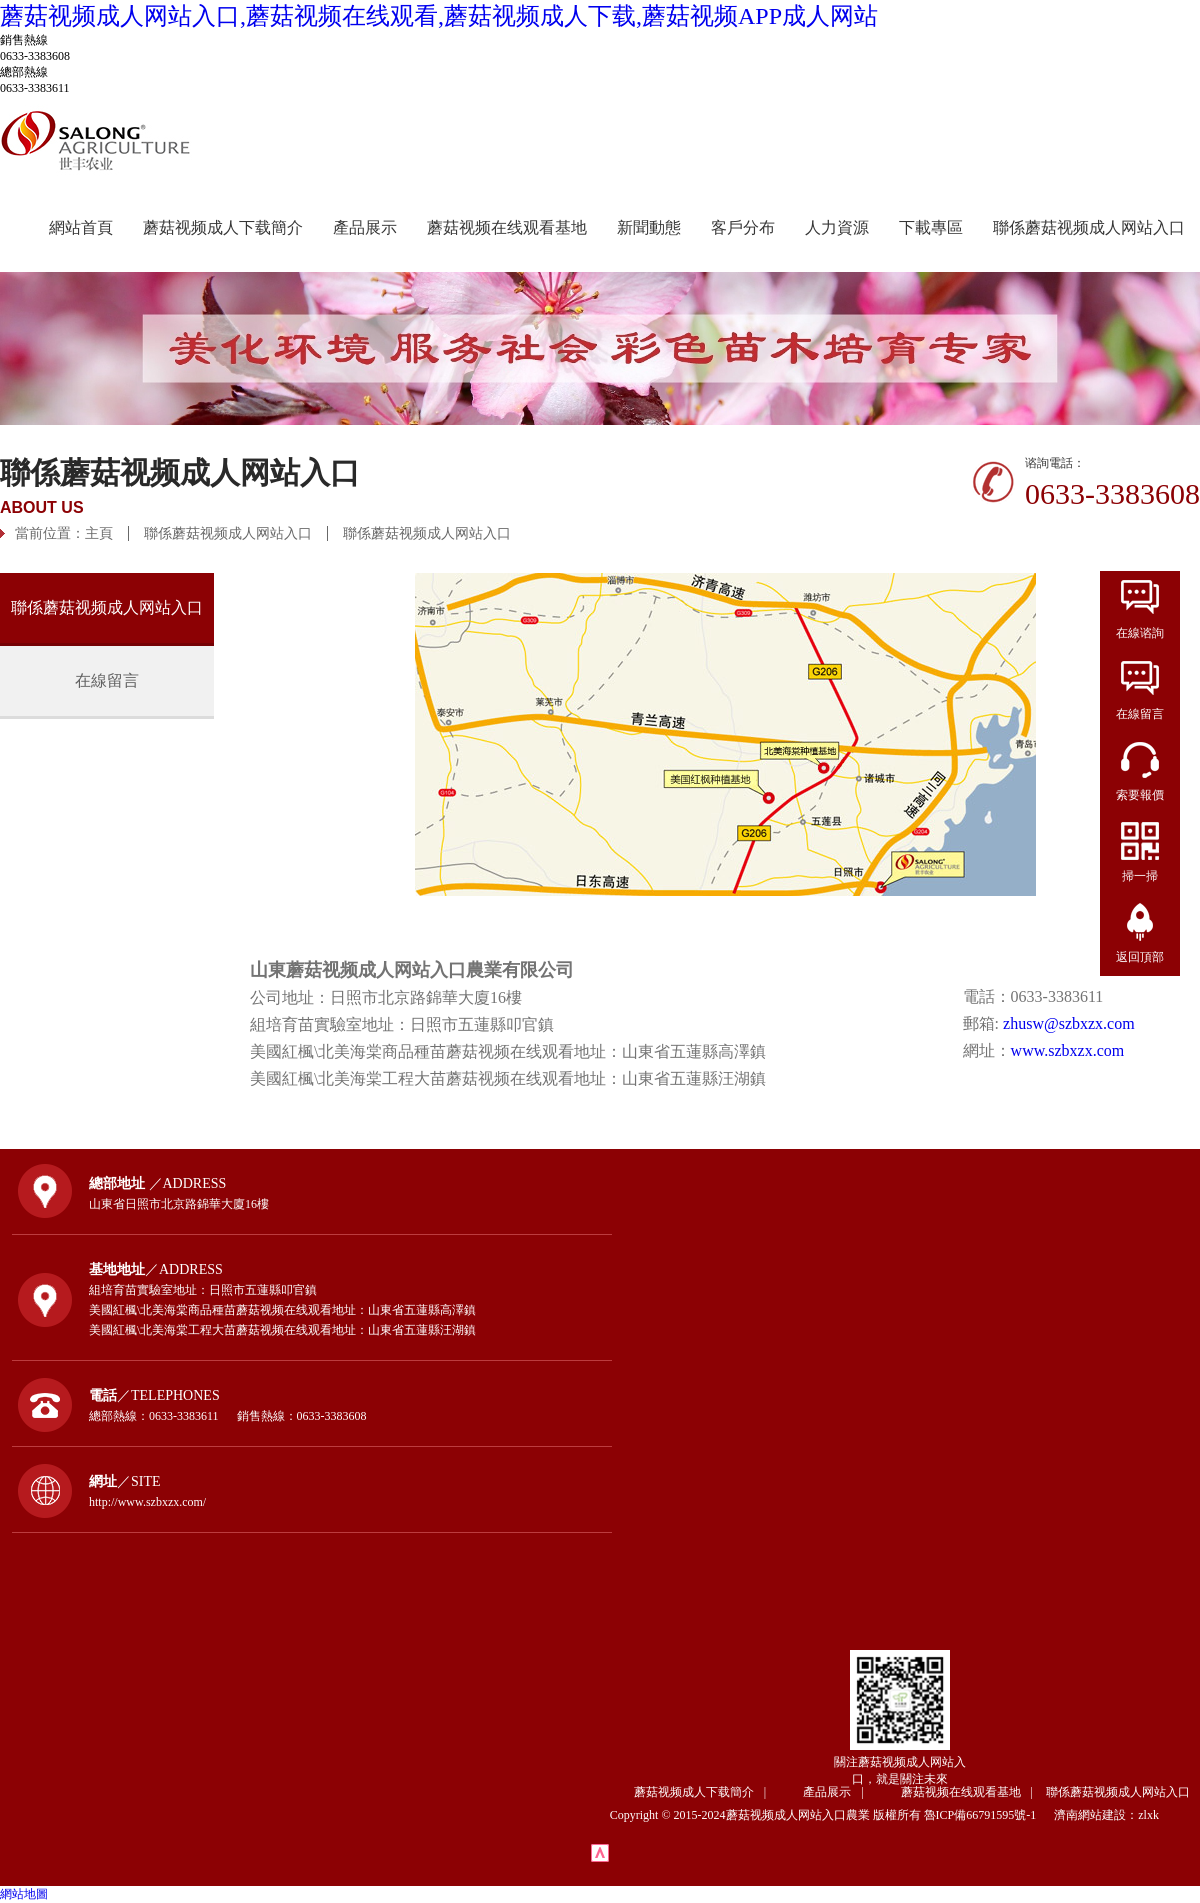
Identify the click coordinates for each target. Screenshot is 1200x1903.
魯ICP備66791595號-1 (988, 1815)
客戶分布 (743, 227)
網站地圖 (24, 1894)
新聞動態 (649, 227)
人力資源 (837, 227)
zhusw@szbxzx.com (1069, 1023)
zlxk (1148, 1815)
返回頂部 (1140, 957)
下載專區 (931, 227)
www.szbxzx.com (1068, 1050)
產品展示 (365, 227)
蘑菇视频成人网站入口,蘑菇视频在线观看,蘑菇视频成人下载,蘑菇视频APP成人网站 (439, 16)
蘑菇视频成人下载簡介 (223, 227)
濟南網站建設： (1096, 1815)
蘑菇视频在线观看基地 (507, 227)
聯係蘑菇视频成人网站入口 (1089, 227)
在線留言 (107, 680)
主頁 (99, 533)
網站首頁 (81, 227)
